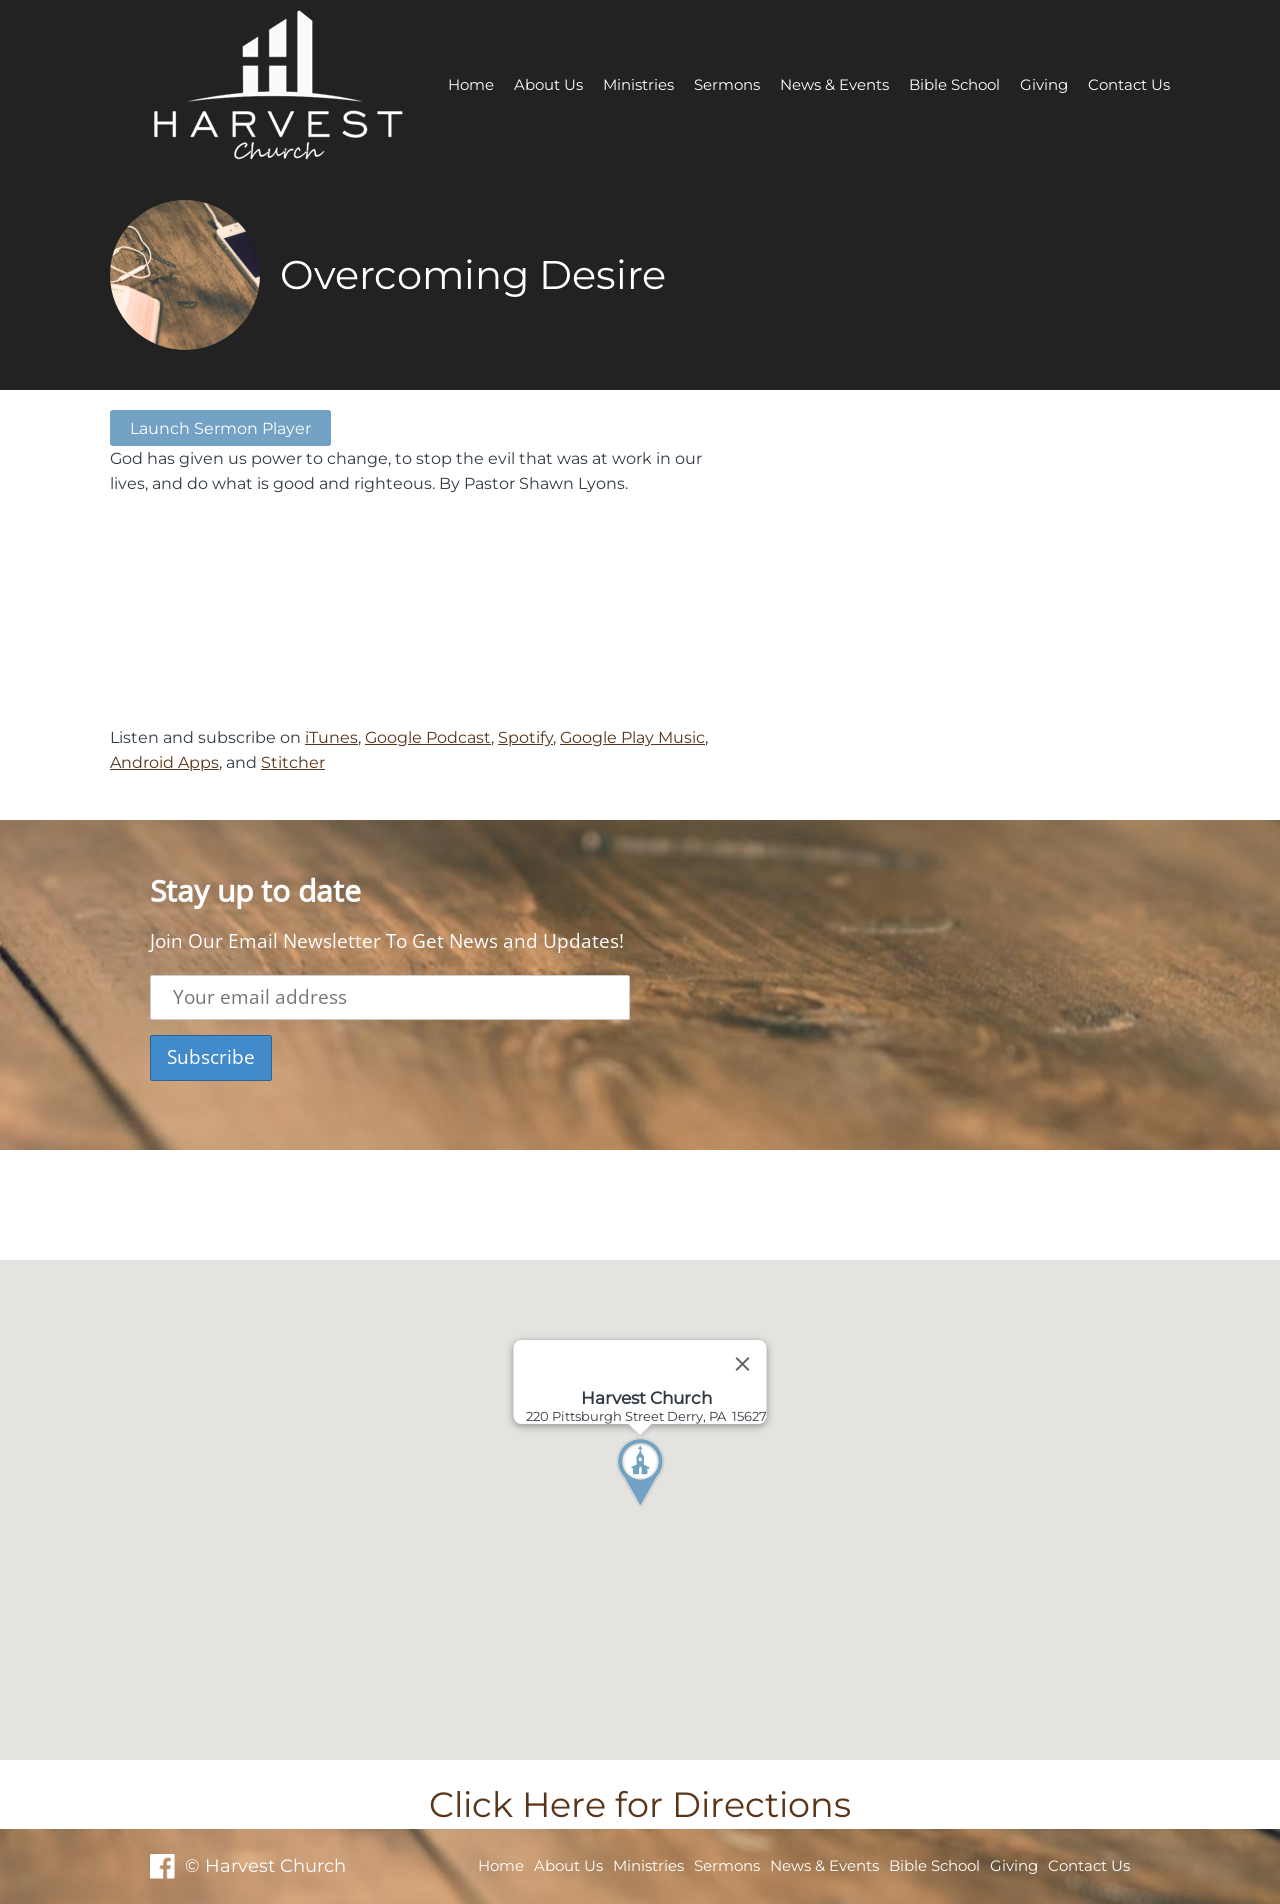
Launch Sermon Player (220, 428)
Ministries (638, 84)
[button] (677, 1510)
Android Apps (164, 762)
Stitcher (293, 762)
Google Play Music (632, 737)
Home (471, 84)
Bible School (954, 84)
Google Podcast (428, 737)
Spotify (525, 737)
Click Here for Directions (640, 1804)
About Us (548, 84)
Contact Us (1129, 84)
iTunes (331, 737)
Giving (1044, 84)
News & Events (834, 84)
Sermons (727, 84)
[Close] (743, 1364)
